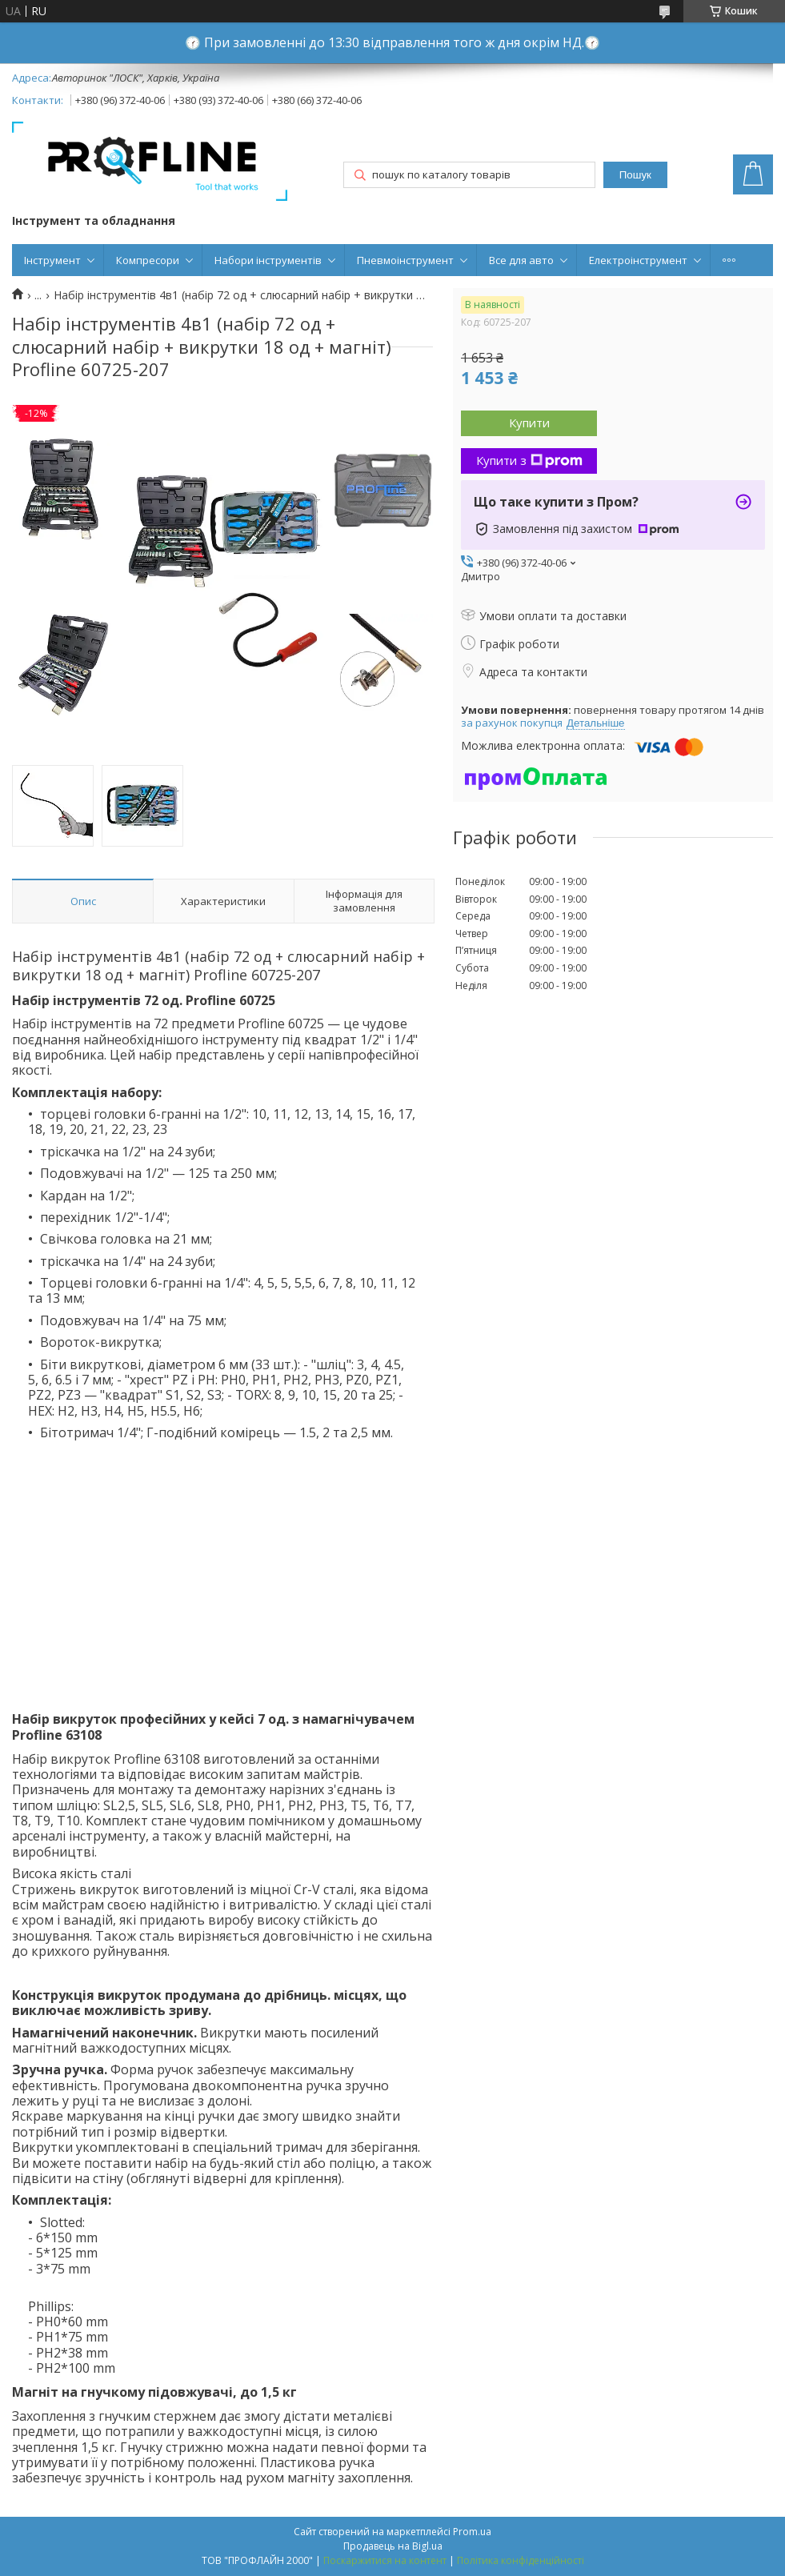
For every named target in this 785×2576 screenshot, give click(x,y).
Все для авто (521, 260)
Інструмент (52, 260)
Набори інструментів (268, 260)
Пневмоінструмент (405, 260)
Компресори (147, 260)
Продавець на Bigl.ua (393, 2546)
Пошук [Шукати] (635, 175)
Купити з (529, 460)
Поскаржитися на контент (385, 2560)
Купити (529, 423)
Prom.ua (472, 2531)
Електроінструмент (638, 260)
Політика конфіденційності (520, 2560)
